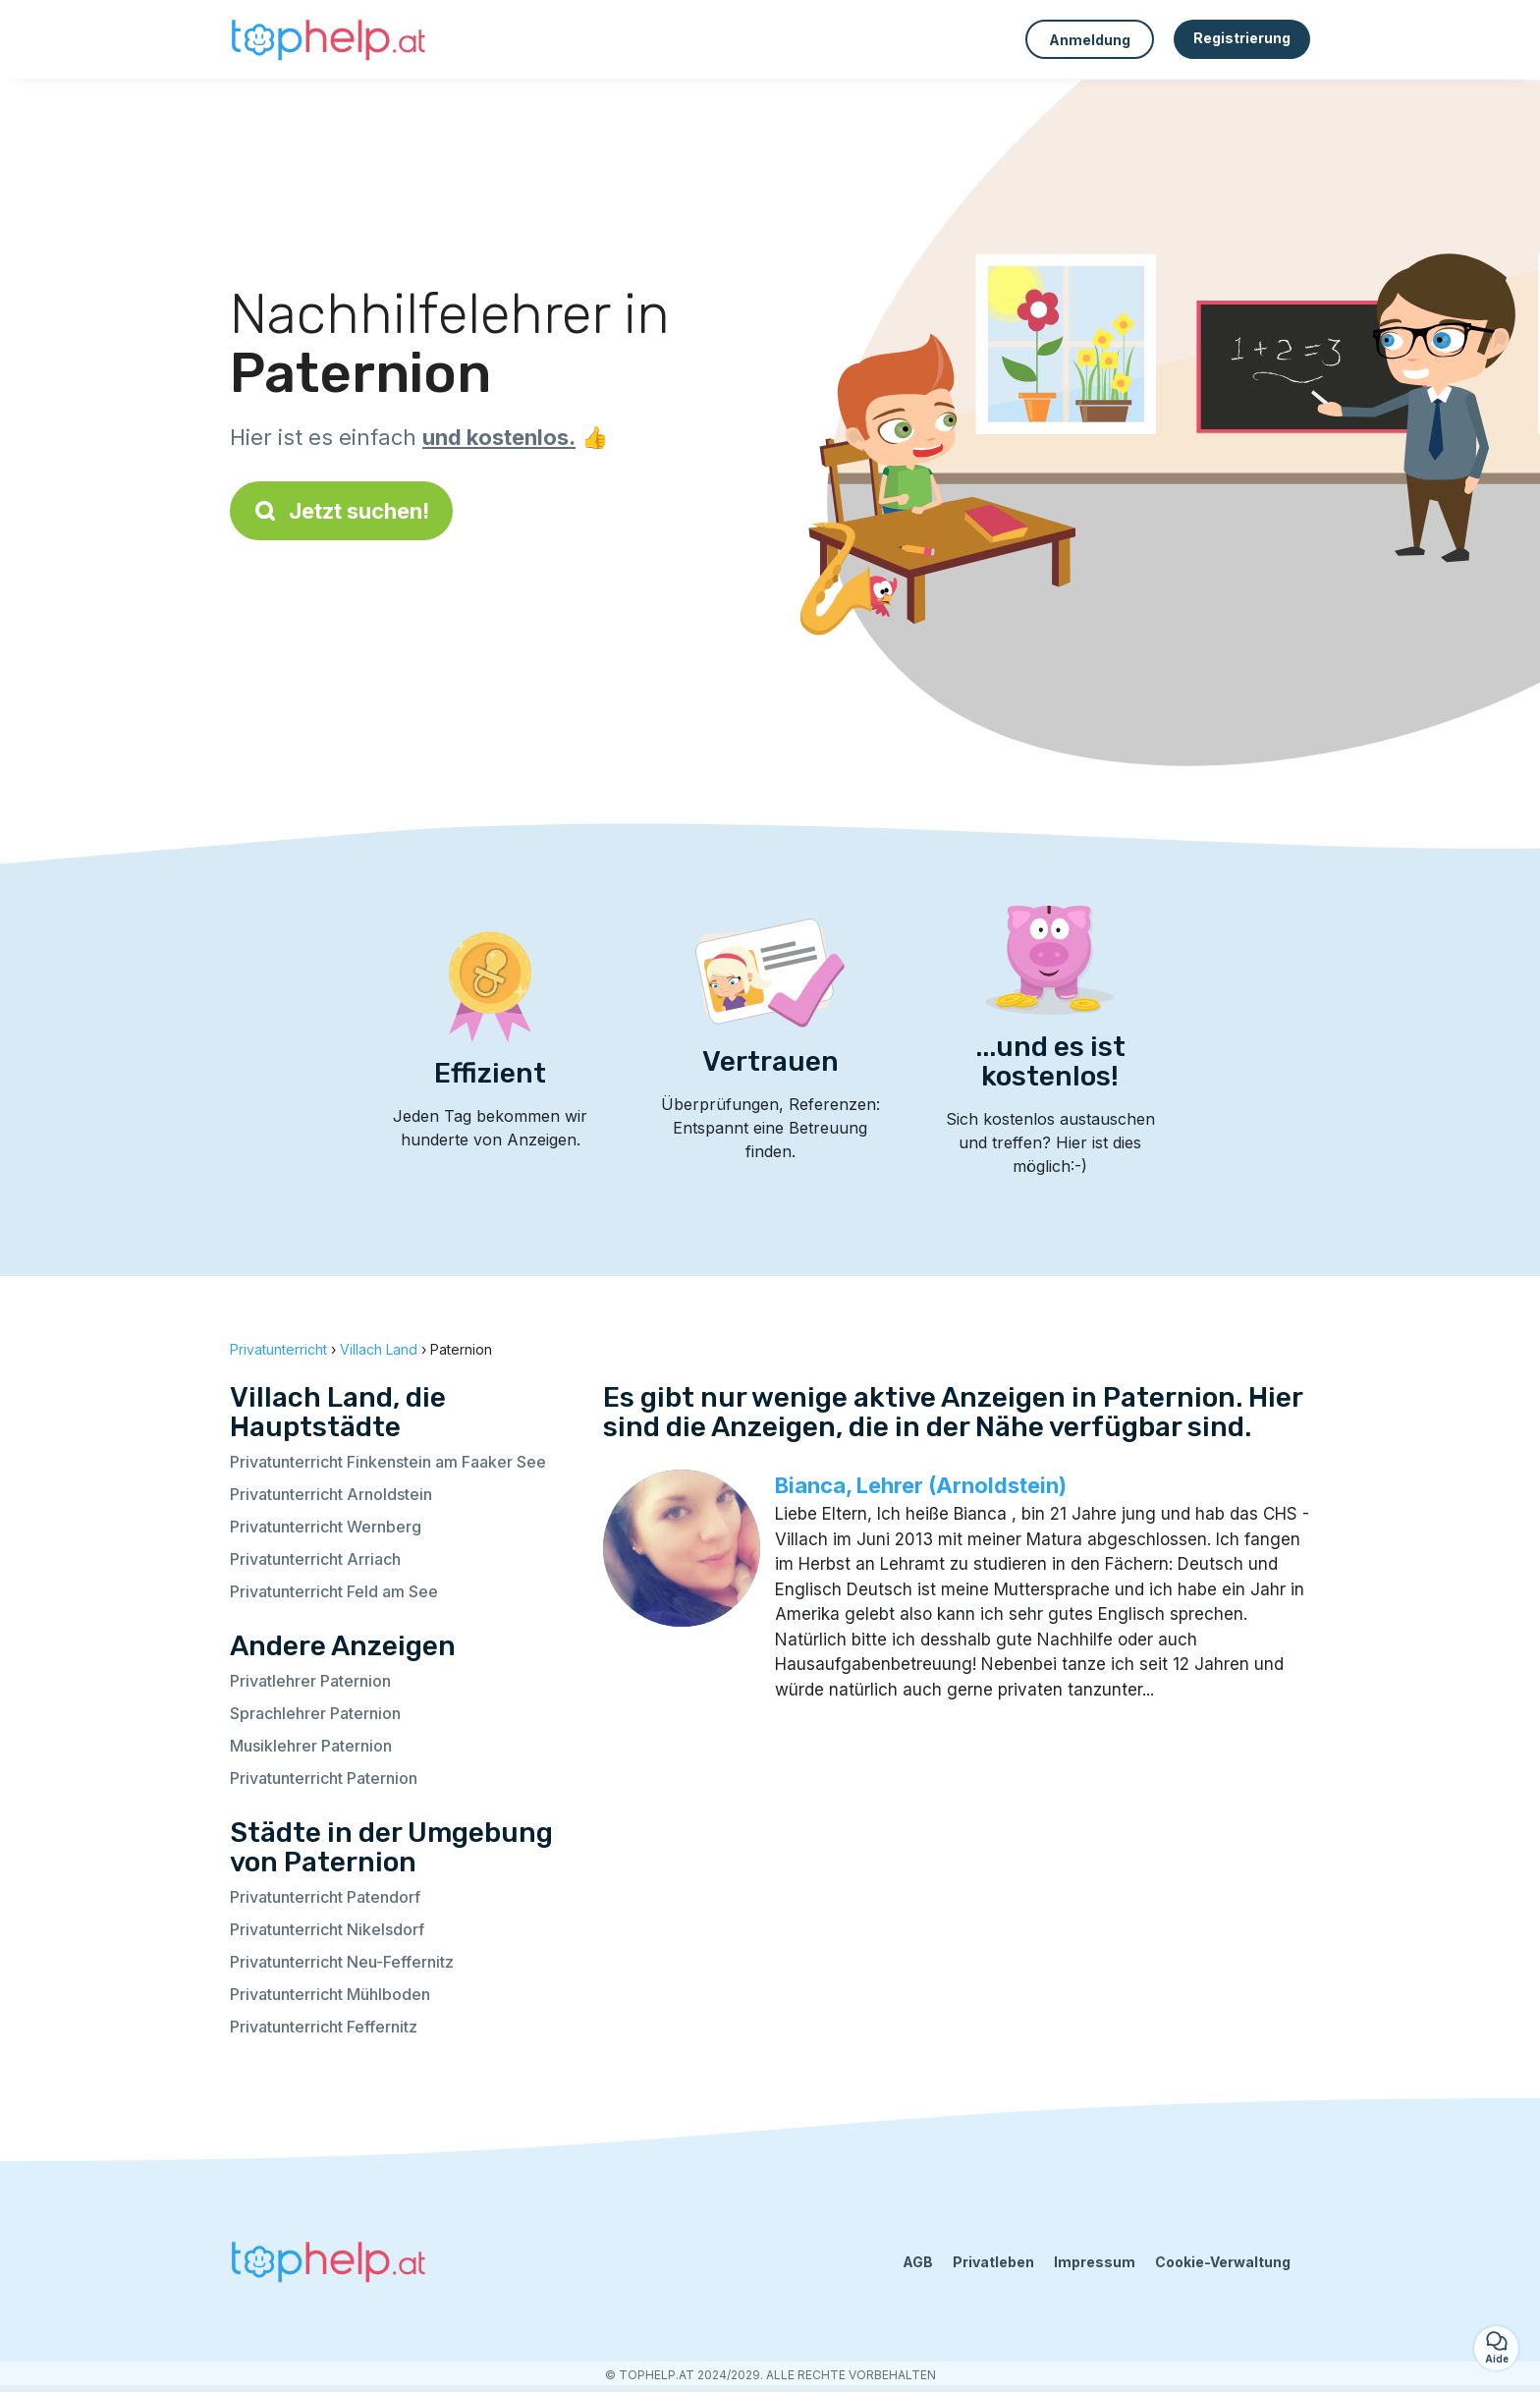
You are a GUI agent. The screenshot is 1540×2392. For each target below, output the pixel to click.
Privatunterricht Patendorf (325, 1897)
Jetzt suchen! (341, 511)
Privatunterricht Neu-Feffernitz (342, 1962)
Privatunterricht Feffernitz (323, 2026)
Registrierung (1242, 37)
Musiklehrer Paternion (311, 1745)
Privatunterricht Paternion (323, 1778)
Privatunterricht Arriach (315, 1559)
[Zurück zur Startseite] (328, 39)
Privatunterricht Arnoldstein (331, 1494)
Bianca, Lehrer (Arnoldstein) (921, 1485)
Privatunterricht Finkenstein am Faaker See (388, 1462)
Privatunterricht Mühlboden (330, 1994)
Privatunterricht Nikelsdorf (327, 1929)
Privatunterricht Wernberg (325, 1526)
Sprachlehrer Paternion (315, 1713)
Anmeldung (1089, 39)
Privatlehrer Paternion (310, 1681)
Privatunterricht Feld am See (334, 1591)
